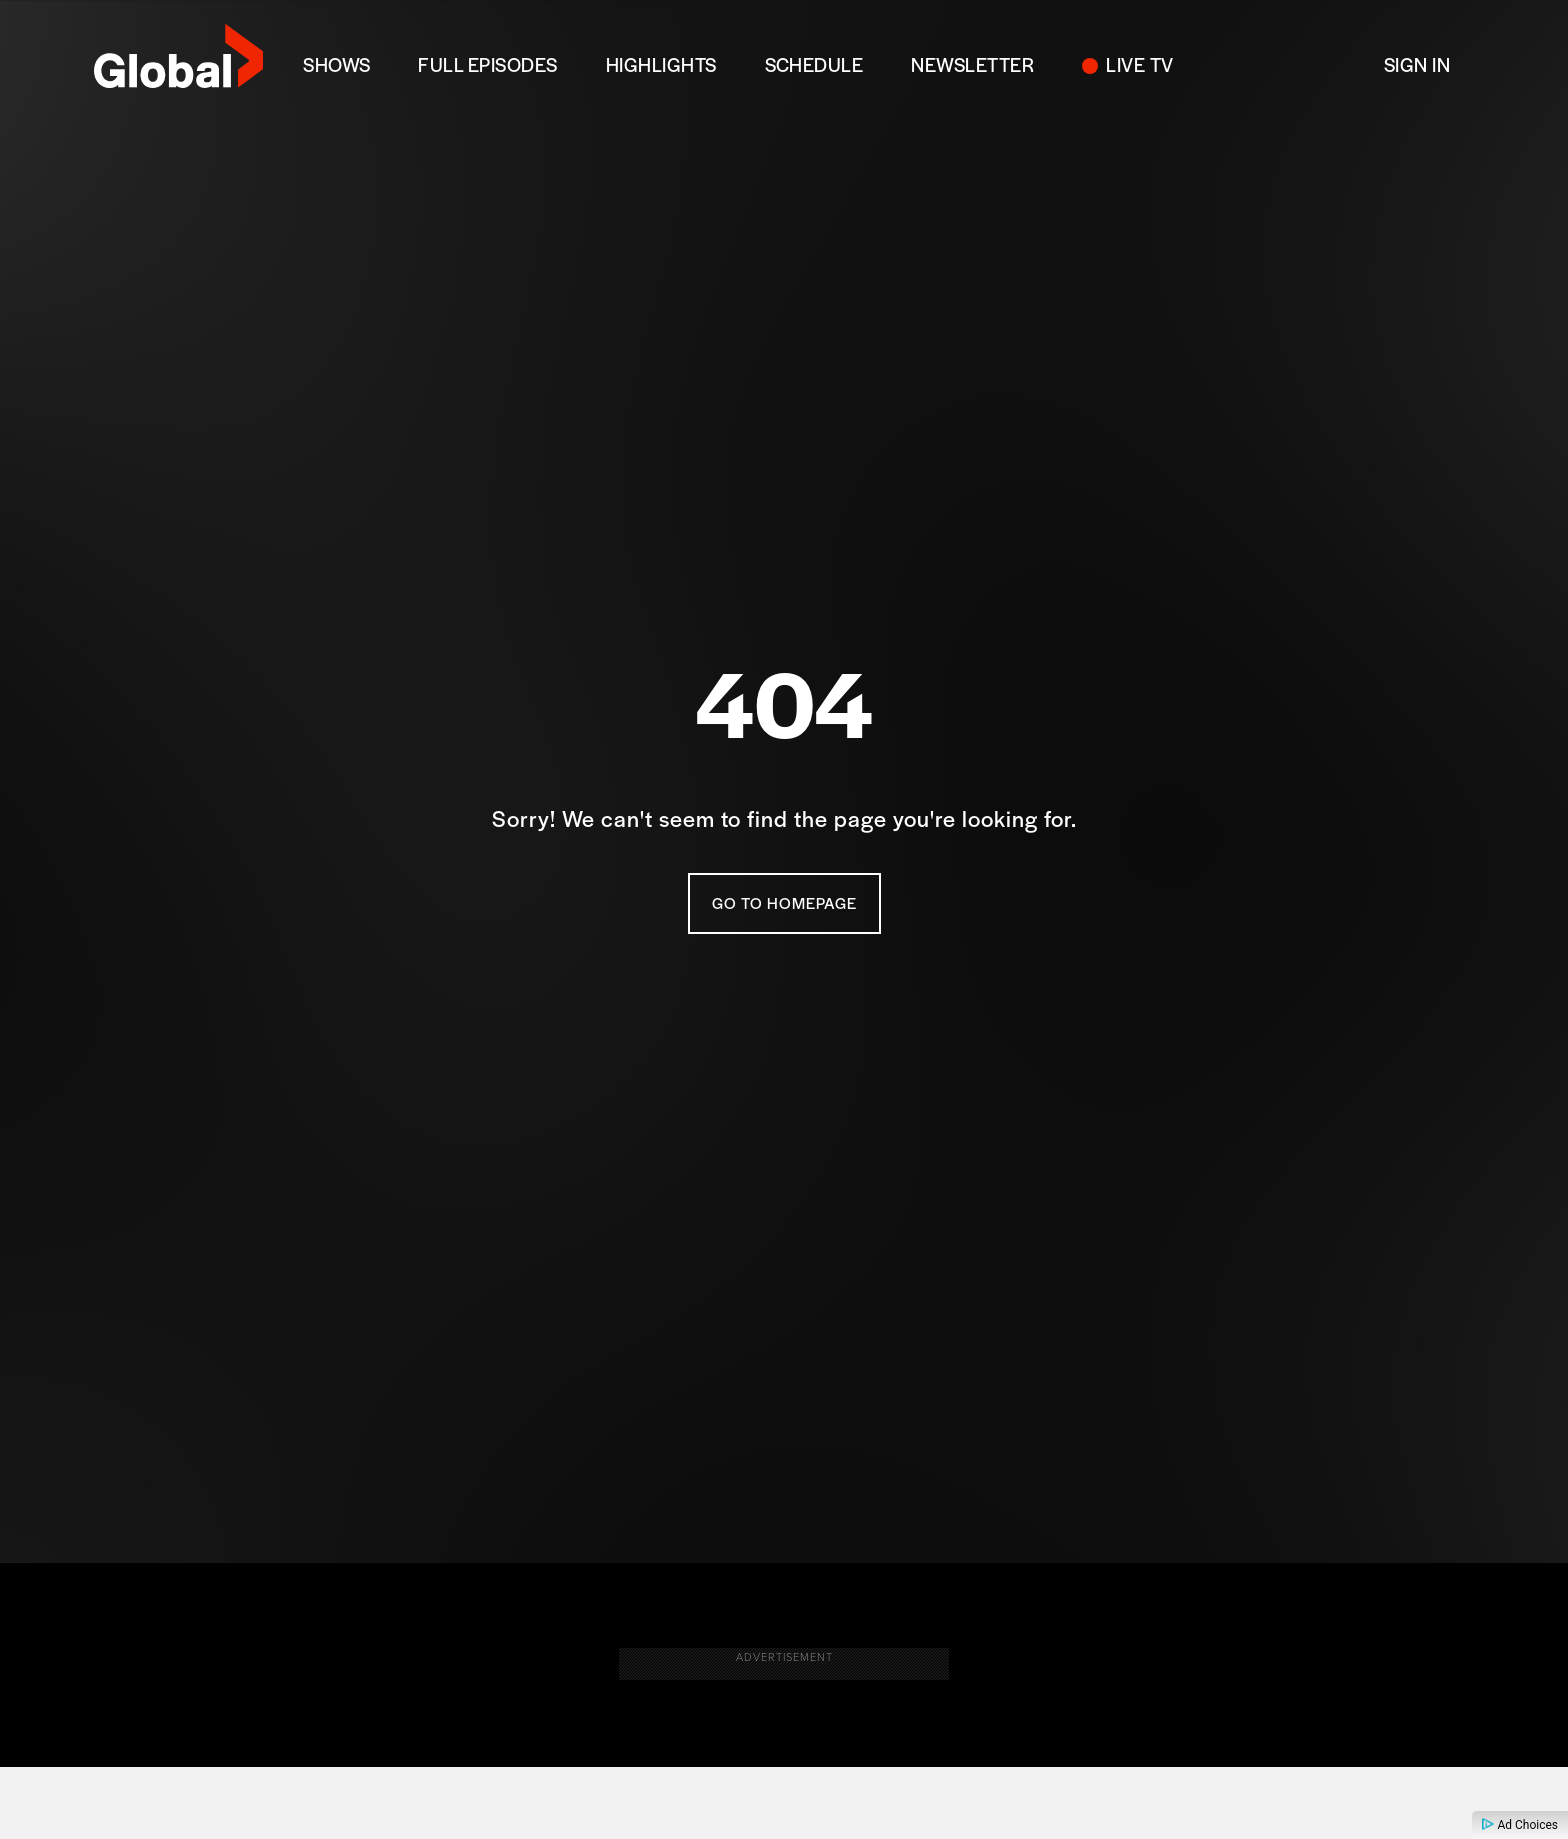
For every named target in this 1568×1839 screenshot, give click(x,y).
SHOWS (336, 64)
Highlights (661, 64)
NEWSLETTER (972, 64)
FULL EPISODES (487, 64)
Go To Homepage (784, 905)
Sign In (1417, 64)
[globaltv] (178, 62)
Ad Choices (1520, 1825)
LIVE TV (1139, 64)
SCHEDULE (814, 64)
